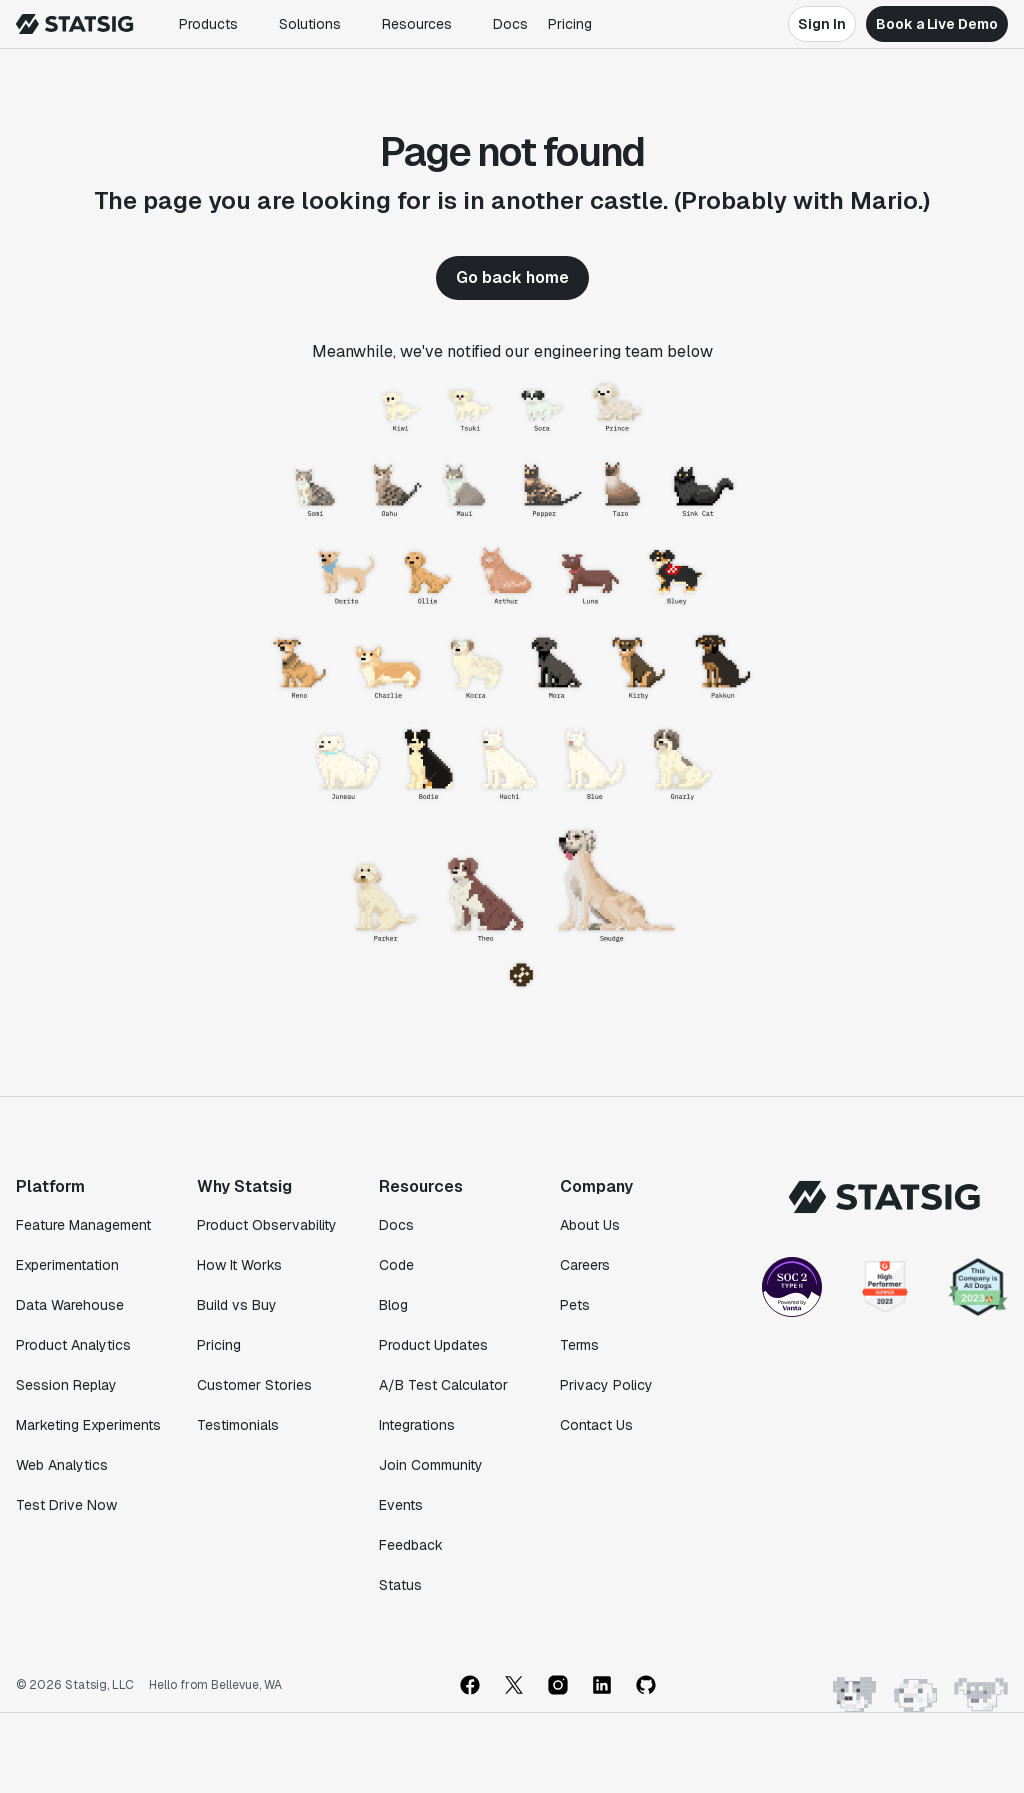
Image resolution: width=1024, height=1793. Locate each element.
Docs (510, 24)
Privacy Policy (606, 1385)
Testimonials (238, 1425)
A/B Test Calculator (443, 1385)
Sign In (822, 24)
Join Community (431, 1465)
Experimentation (67, 1265)
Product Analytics (73, 1345)
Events (401, 1505)
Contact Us (596, 1425)
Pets (575, 1305)
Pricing (570, 24)
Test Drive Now (66, 1505)
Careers (585, 1265)
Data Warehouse (70, 1305)
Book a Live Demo (937, 24)
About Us (590, 1225)
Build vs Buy (237, 1305)
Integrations (417, 1425)
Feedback (411, 1545)
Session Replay (66, 1385)
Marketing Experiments (88, 1425)
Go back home (512, 277)
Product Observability (267, 1225)
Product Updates (433, 1345)
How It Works (239, 1265)
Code (396, 1265)
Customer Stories (254, 1385)
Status (400, 1585)
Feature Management (83, 1225)
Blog (393, 1305)
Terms (579, 1345)
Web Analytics (62, 1465)
